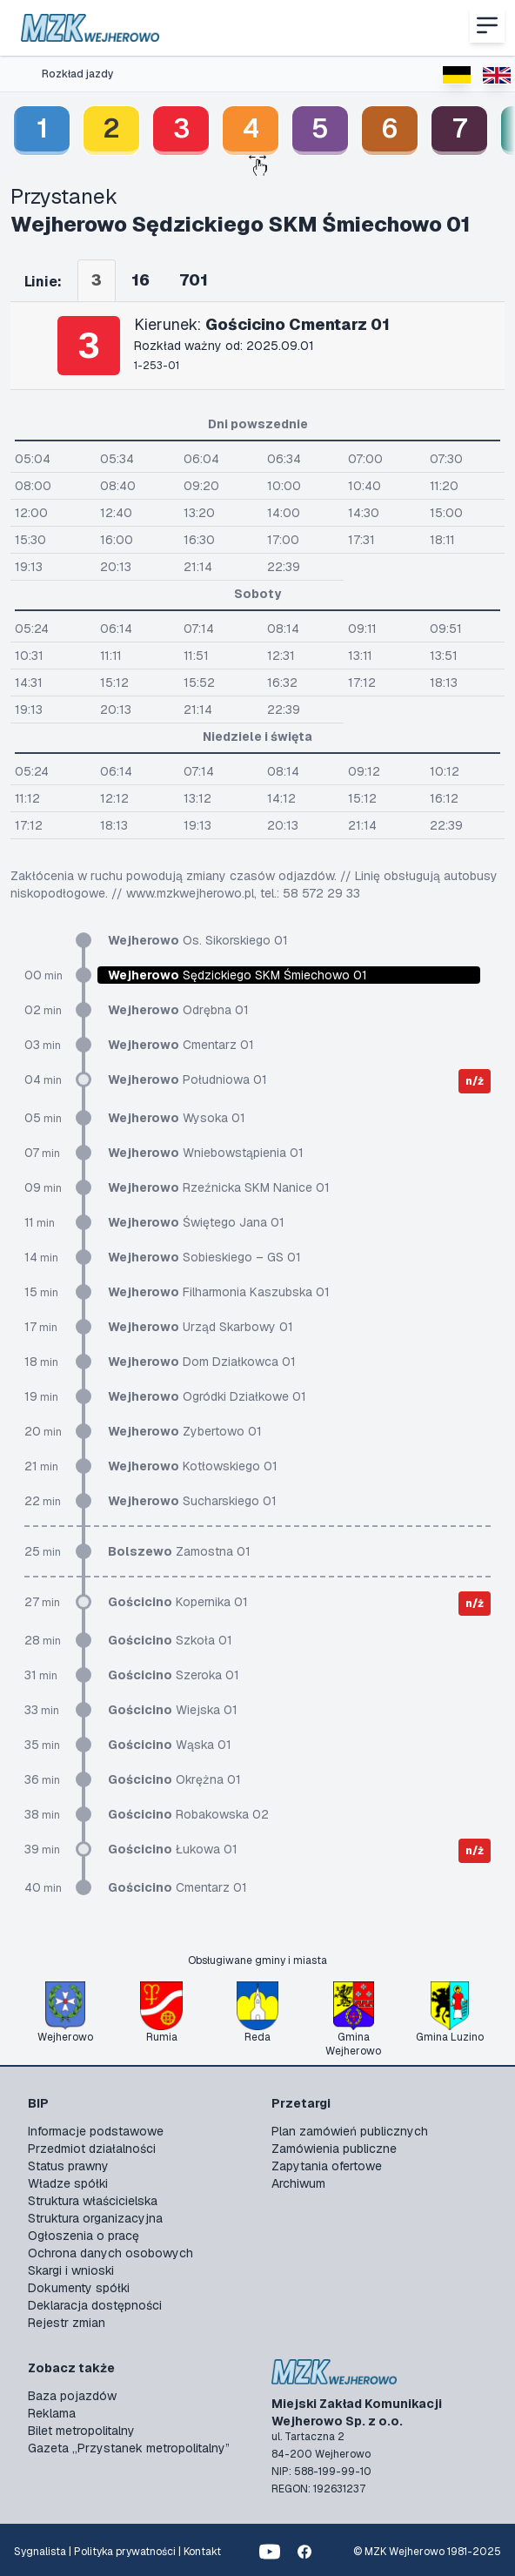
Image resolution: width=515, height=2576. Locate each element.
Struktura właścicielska (92, 2201)
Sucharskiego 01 (192, 1501)
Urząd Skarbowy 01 (200, 1327)
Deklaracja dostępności (95, 2305)
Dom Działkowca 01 (202, 1361)
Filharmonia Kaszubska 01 (219, 1292)
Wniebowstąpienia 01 (206, 1152)
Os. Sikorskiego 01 (198, 940)
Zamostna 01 (179, 1551)
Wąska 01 (169, 1744)
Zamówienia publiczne (334, 2148)
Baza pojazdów (72, 2396)
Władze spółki (68, 2183)
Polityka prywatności (125, 2552)
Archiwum (298, 2183)
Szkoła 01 (170, 1640)
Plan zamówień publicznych (349, 2131)
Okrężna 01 (174, 1779)
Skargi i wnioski (71, 2270)
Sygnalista (40, 2552)
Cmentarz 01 (181, 1045)
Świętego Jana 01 (196, 1222)
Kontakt (202, 2552)
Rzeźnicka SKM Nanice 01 (219, 1187)
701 (193, 280)
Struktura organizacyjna (95, 2218)
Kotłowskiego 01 (193, 1466)
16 (140, 280)
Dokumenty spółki (79, 2288)
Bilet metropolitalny (81, 2430)
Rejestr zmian (66, 2323)
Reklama (52, 2413)
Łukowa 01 (172, 1849)
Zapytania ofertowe (326, 2166)
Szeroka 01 (173, 1675)
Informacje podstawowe (96, 2131)
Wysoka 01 (176, 1118)
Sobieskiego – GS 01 (204, 1257)
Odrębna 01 (178, 1010)
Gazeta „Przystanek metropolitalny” (129, 2448)
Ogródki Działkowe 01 (207, 1396)
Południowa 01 (187, 1079)
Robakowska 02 (188, 1814)
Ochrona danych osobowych (110, 2253)
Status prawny (68, 2166)
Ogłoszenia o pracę (83, 2235)
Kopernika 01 (178, 1602)
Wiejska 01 (172, 1710)
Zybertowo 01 (185, 1431)
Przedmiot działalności (92, 2148)
